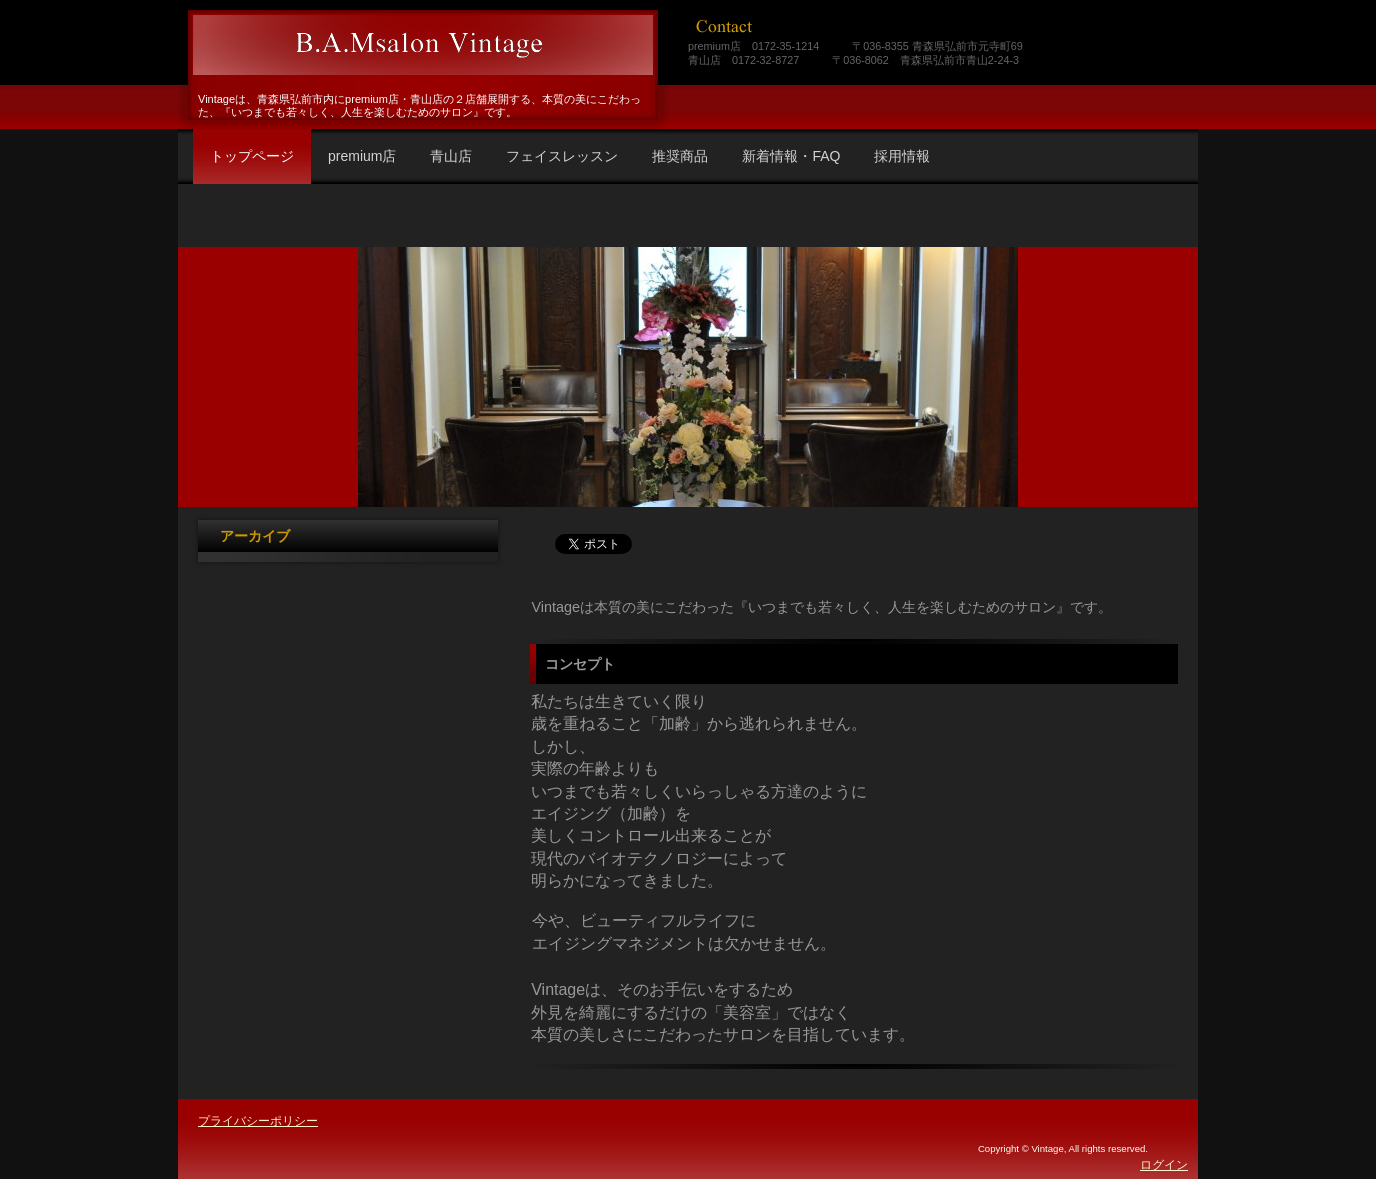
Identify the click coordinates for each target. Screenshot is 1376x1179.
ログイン (1164, 1165)
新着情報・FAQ (791, 156)
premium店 (362, 156)
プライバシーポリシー (258, 1121)
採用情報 (902, 156)
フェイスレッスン (562, 156)
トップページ (252, 156)
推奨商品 (680, 156)
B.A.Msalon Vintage (420, 45)
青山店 (451, 156)
